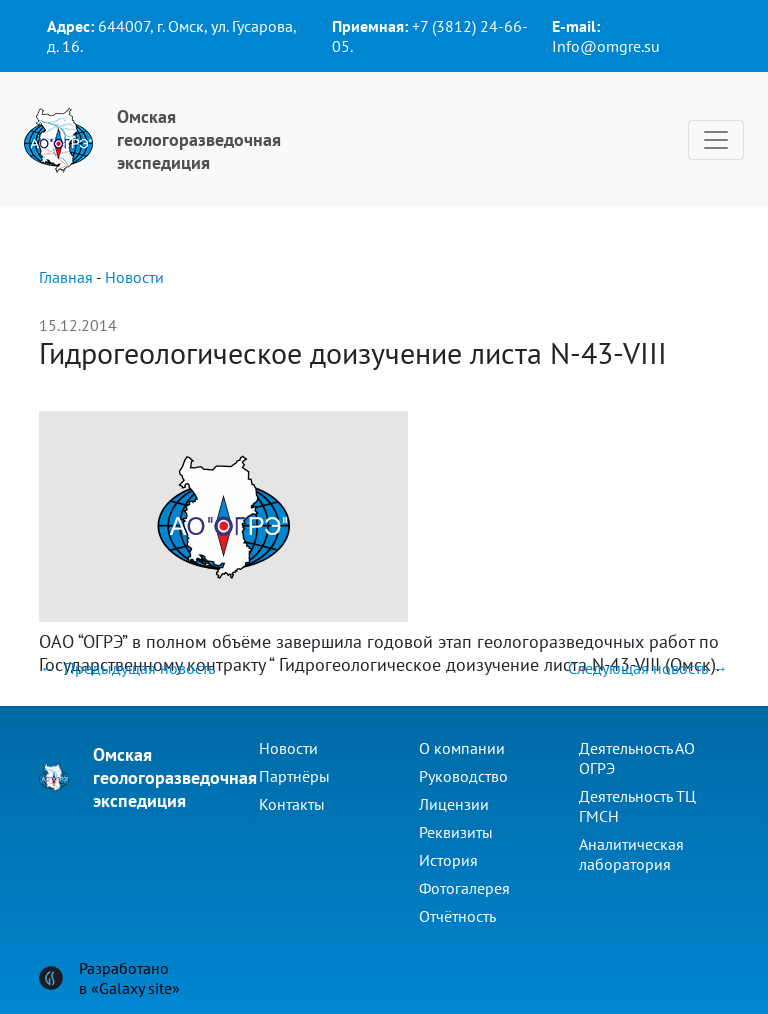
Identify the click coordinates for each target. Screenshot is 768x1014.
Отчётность (457, 916)
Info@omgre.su (606, 46)
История (448, 860)
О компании (462, 748)
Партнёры (294, 776)
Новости (134, 277)
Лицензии (454, 804)
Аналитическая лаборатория (631, 854)
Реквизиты (456, 832)
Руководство (463, 776)
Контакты (292, 804)
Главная (66, 277)
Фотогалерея (464, 888)
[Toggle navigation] (716, 140)
